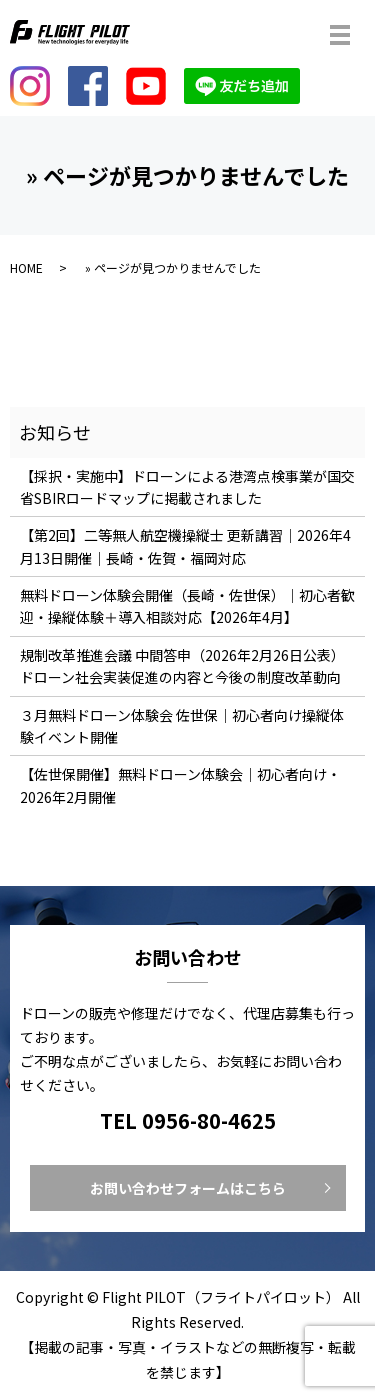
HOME (26, 267)
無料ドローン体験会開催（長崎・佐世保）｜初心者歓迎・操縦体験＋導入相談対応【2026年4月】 (187, 606)
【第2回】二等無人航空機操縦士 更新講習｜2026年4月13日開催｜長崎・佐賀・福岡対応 (185, 546)
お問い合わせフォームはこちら (188, 1188)
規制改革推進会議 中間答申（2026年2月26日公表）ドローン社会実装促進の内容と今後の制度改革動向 (182, 666)
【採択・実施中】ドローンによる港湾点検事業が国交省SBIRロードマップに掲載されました (187, 487)
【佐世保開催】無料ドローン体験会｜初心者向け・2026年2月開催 (180, 785)
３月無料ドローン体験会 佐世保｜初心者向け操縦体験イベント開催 (182, 726)
